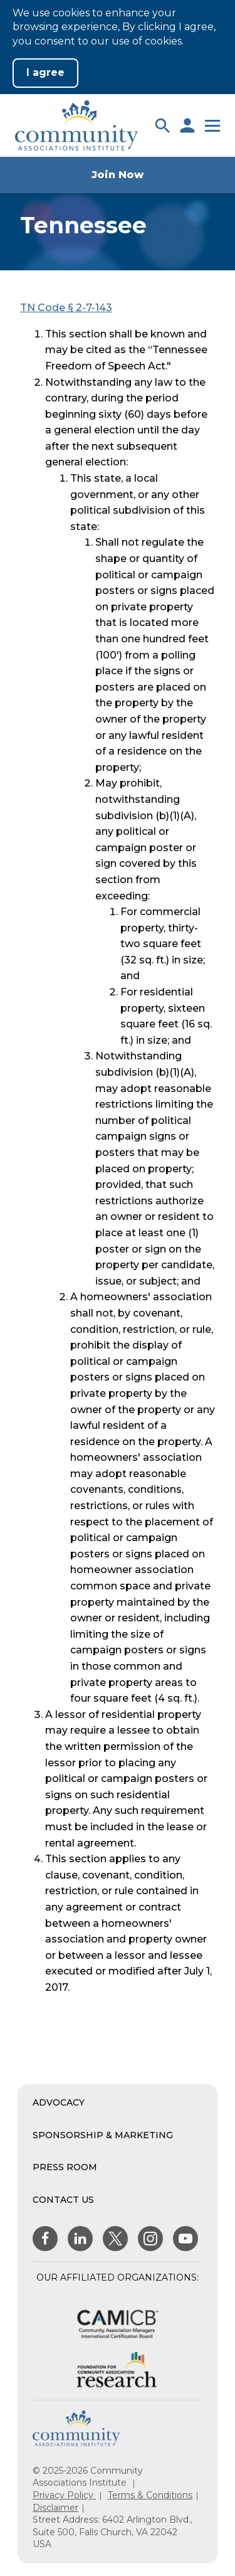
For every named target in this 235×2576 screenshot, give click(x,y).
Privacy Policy (64, 2495)
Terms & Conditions (150, 2495)
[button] (162, 125)
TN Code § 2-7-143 (66, 308)
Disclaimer (55, 2507)
